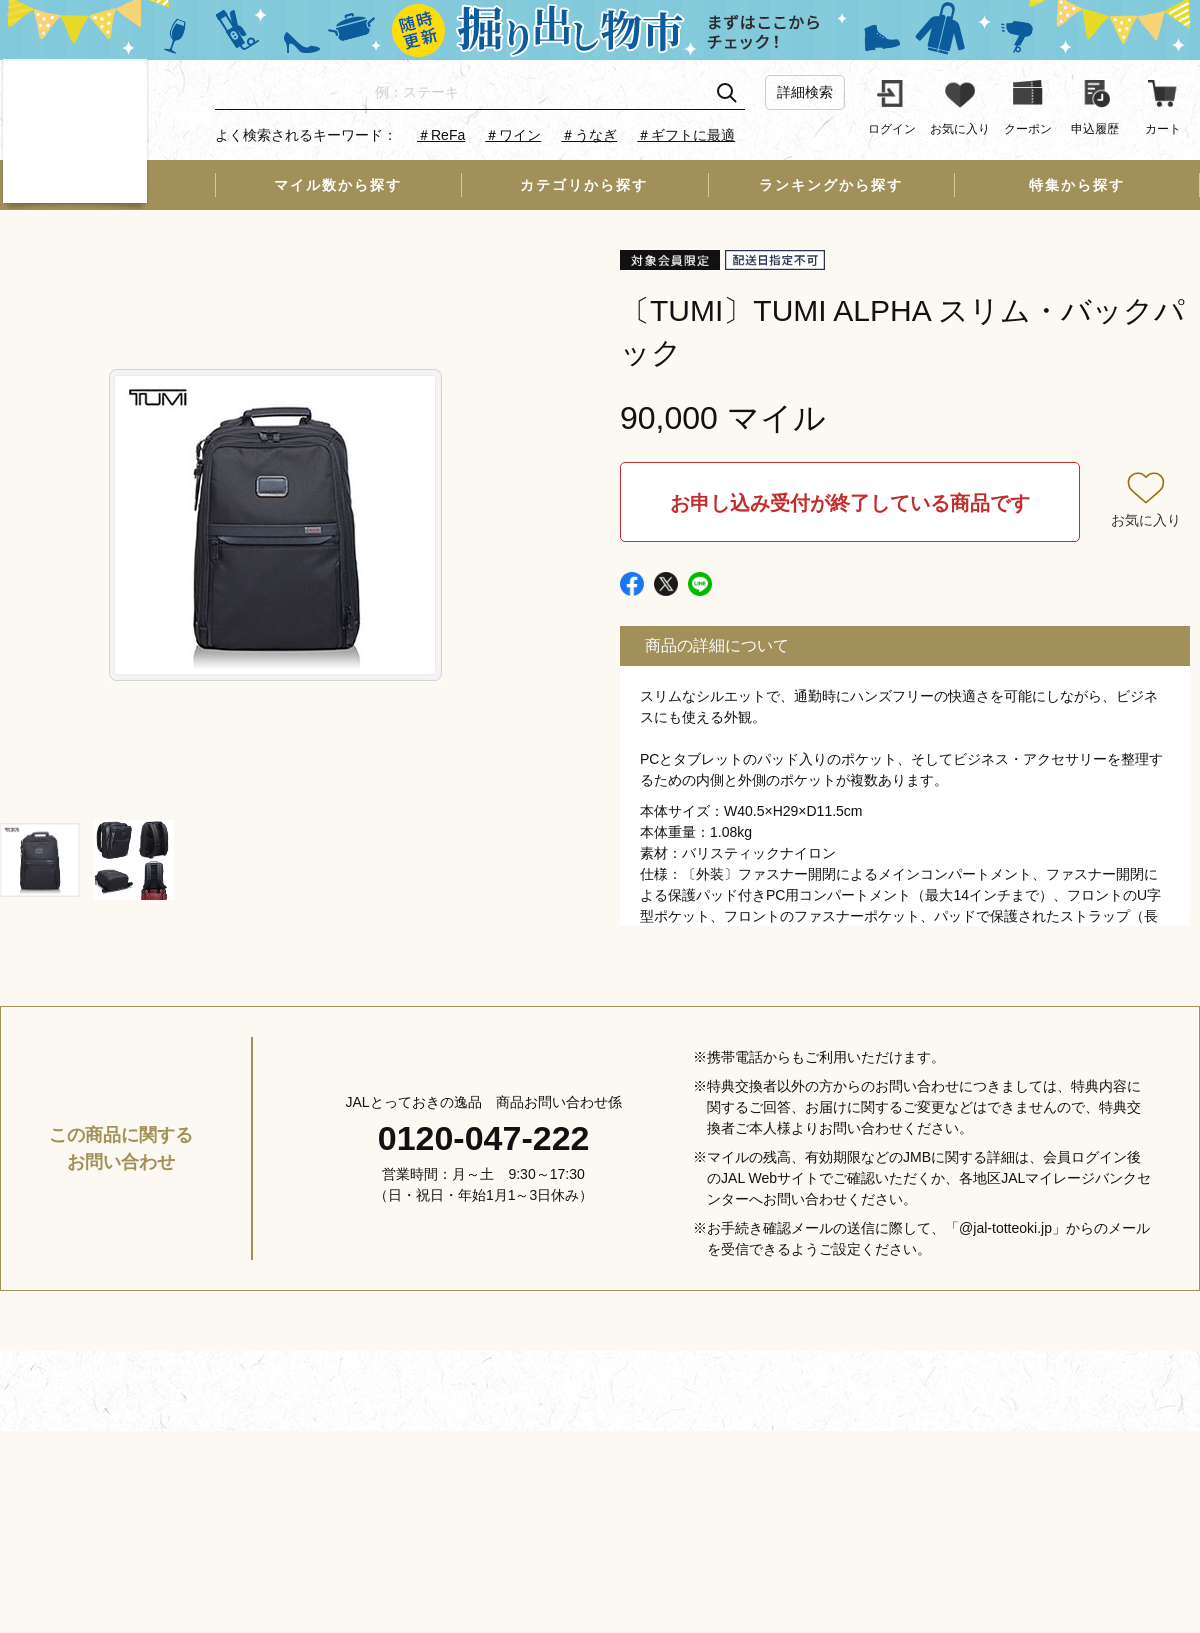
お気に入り (1146, 520)
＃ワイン (513, 135)
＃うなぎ (589, 135)
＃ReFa (441, 135)
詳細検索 (805, 92)
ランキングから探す (831, 185)
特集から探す (1077, 185)
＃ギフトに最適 (686, 135)
